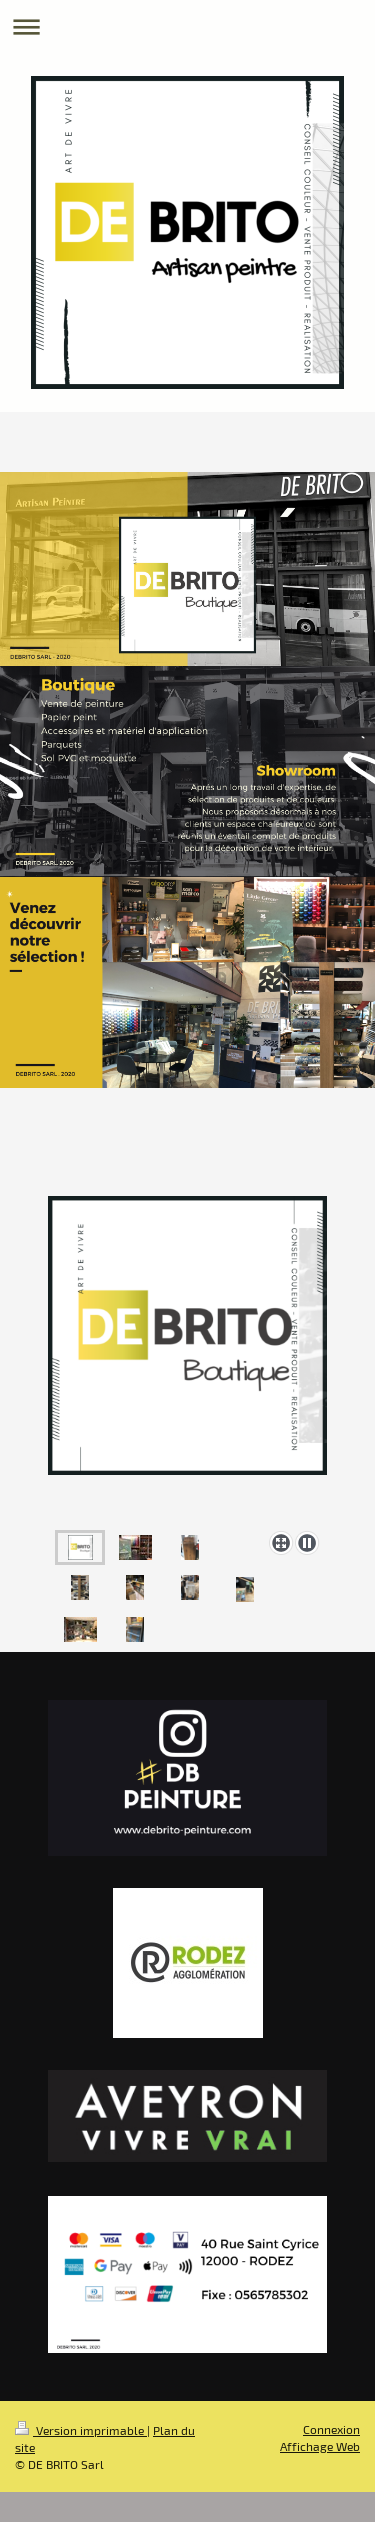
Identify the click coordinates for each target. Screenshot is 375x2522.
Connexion (331, 2429)
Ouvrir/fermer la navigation (187, 26)
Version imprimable (81, 2430)
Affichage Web (320, 2446)
